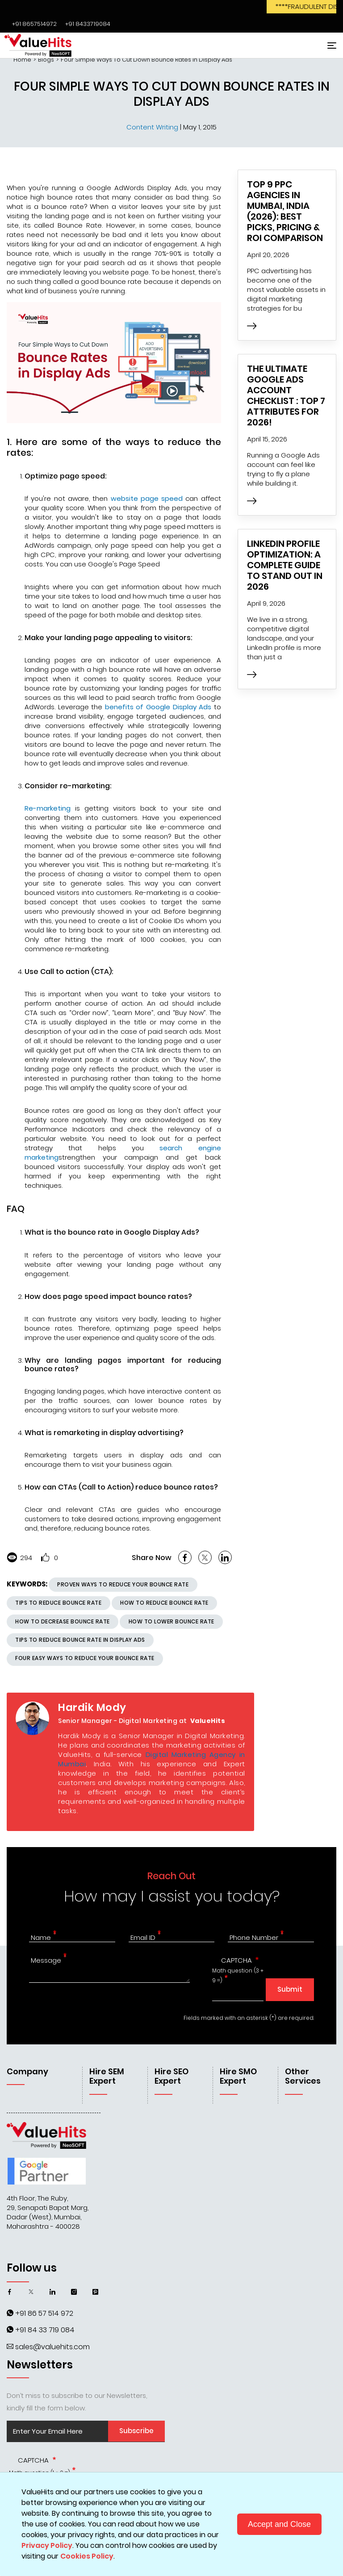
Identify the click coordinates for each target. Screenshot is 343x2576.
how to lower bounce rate (171, 1621)
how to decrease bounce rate (62, 1621)
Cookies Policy (86, 2556)
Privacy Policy (46, 2545)
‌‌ (33, 24)
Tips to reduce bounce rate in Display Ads (80, 1640)
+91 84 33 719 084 (45, 2330)
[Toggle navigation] (330, 45)
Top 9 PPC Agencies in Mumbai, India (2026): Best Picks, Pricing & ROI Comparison (285, 211)
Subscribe (136, 2430)
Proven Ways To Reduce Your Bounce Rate (122, 1584)
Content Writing (153, 127)
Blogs (46, 60)
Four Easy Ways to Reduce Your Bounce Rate (85, 1658)
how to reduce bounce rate (164, 1602)
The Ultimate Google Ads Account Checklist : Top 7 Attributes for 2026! (286, 395)
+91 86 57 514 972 (44, 2313)
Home (22, 60)
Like (45, 1557)
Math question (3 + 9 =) (238, 1975)
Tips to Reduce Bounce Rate (58, 1602)
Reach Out (171, 1875)
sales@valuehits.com (52, 2347)
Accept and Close (279, 2524)
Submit (289, 1989)
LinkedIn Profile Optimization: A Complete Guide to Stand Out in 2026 (284, 565)
